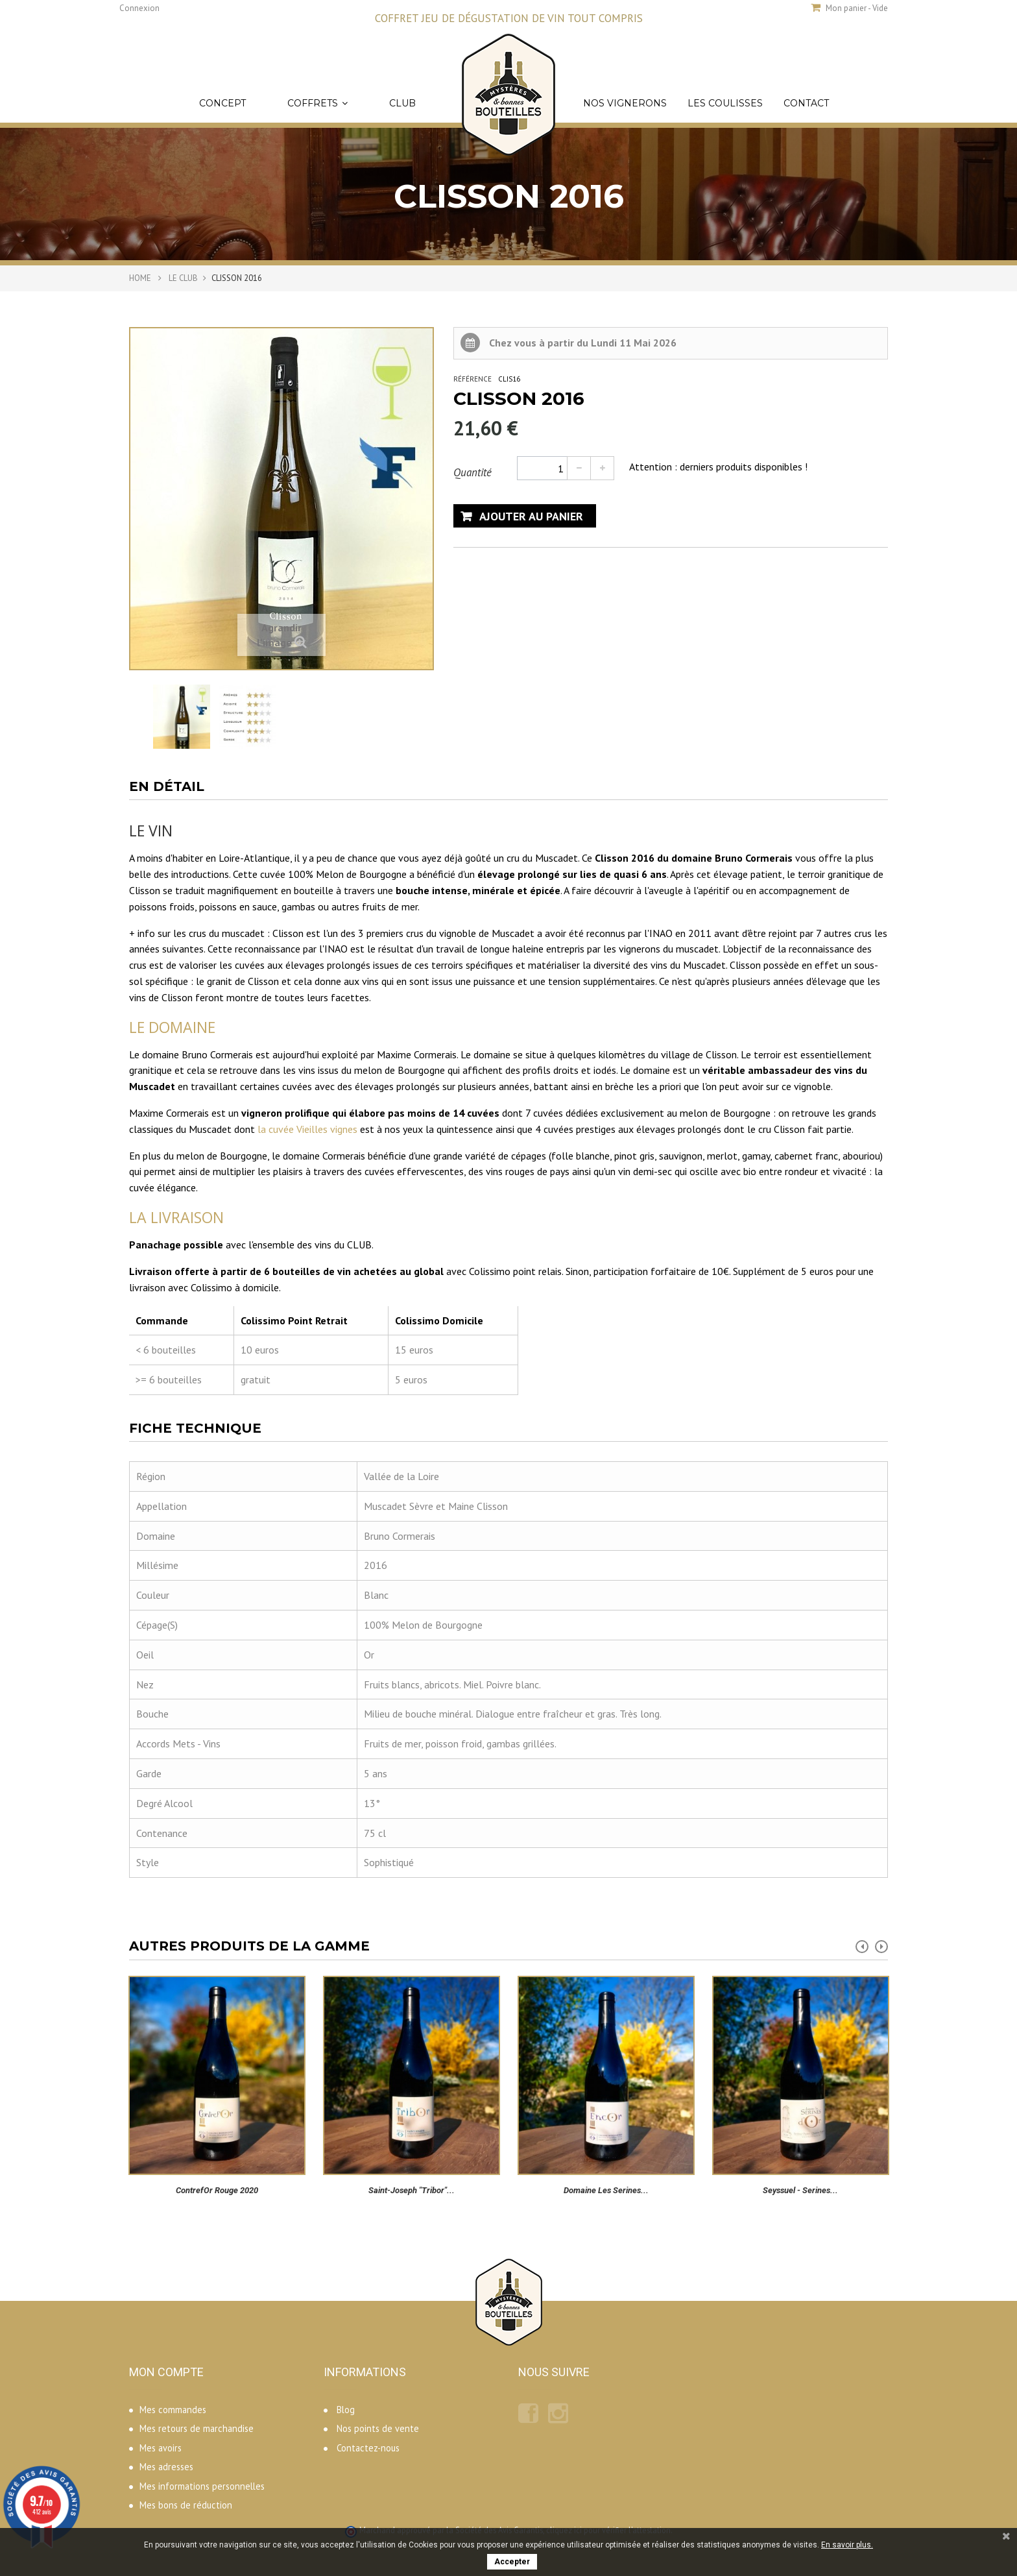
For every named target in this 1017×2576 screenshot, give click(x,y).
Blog (346, 2409)
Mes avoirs (160, 2448)
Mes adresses (166, 2467)
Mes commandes (172, 2409)
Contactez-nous (368, 2448)
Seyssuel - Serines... (800, 2190)
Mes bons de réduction (185, 2505)
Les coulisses (725, 103)
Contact (806, 103)
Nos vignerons (625, 103)
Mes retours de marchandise (196, 2428)
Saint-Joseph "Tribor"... (411, 2190)
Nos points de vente (378, 2428)
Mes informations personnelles (202, 2486)
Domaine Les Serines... (606, 2190)
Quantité (472, 472)
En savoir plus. (847, 2544)
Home (140, 278)
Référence (472, 378)
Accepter (512, 2561)
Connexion (139, 8)
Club (402, 103)
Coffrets (317, 103)
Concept (222, 103)
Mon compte (166, 2372)
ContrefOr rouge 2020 (217, 2190)
